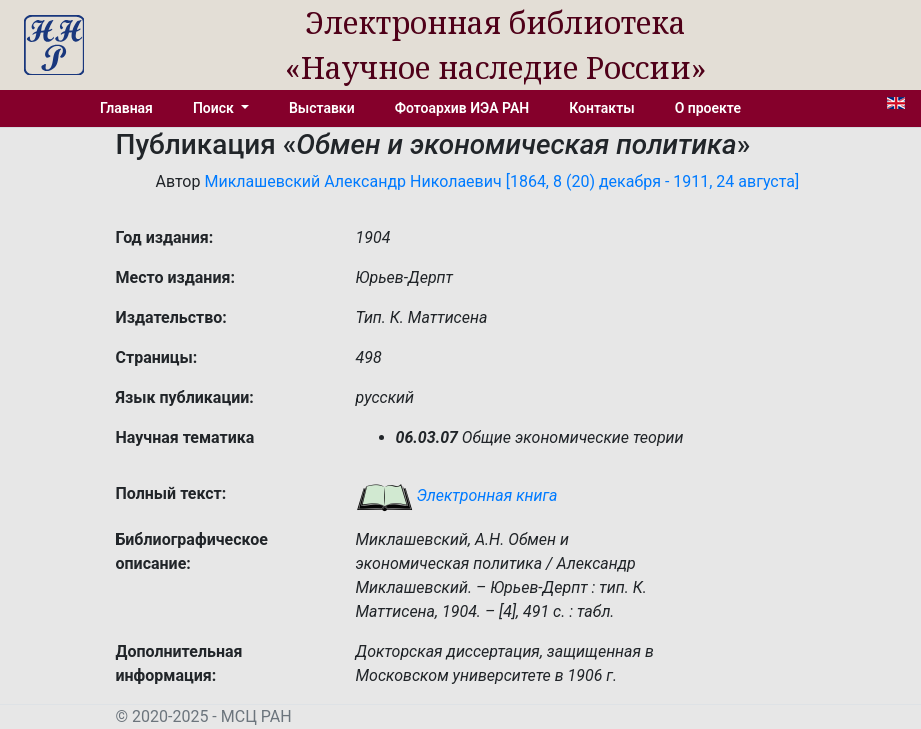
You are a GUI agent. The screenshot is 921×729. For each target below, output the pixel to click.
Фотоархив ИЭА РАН (462, 108)
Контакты (601, 108)
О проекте (708, 108)
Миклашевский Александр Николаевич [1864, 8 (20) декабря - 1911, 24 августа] (501, 181)
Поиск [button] (215, 108)
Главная (126, 108)
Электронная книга (457, 495)
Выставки (322, 108)
